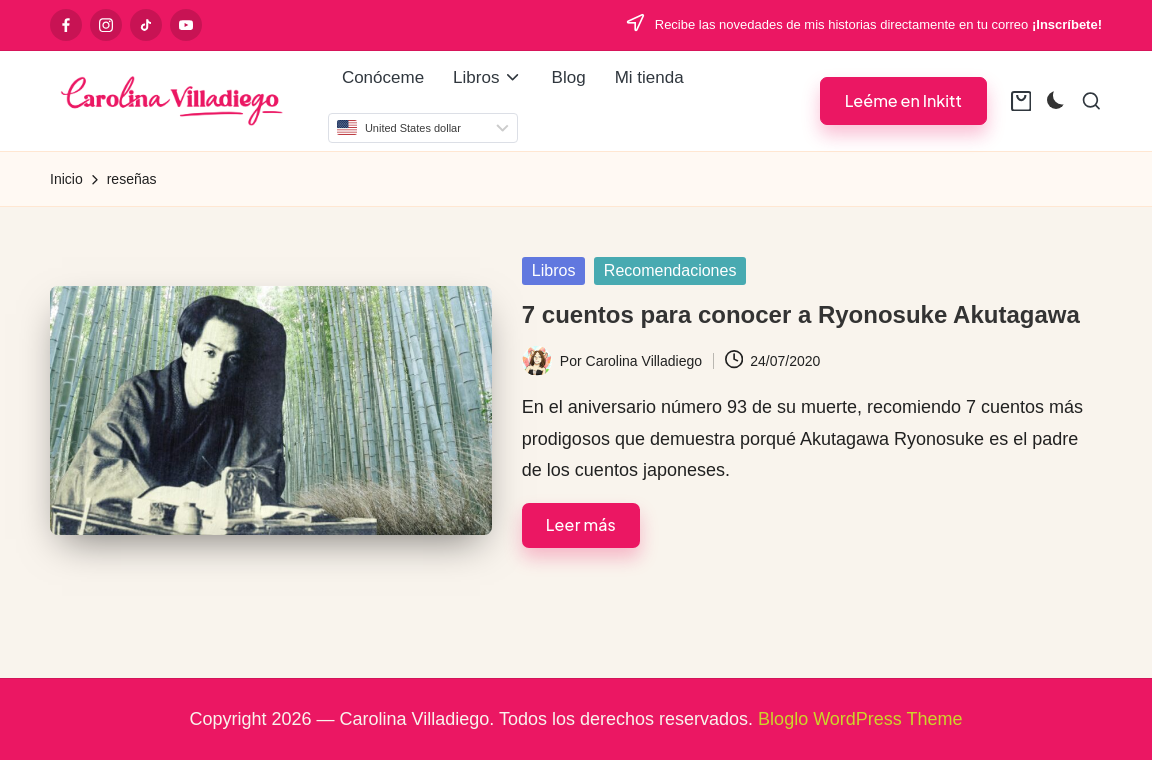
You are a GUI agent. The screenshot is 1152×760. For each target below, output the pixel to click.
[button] (903, 100)
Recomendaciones (670, 270)
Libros (554, 270)
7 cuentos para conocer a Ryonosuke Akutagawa (801, 314)
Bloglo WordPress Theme (860, 719)
